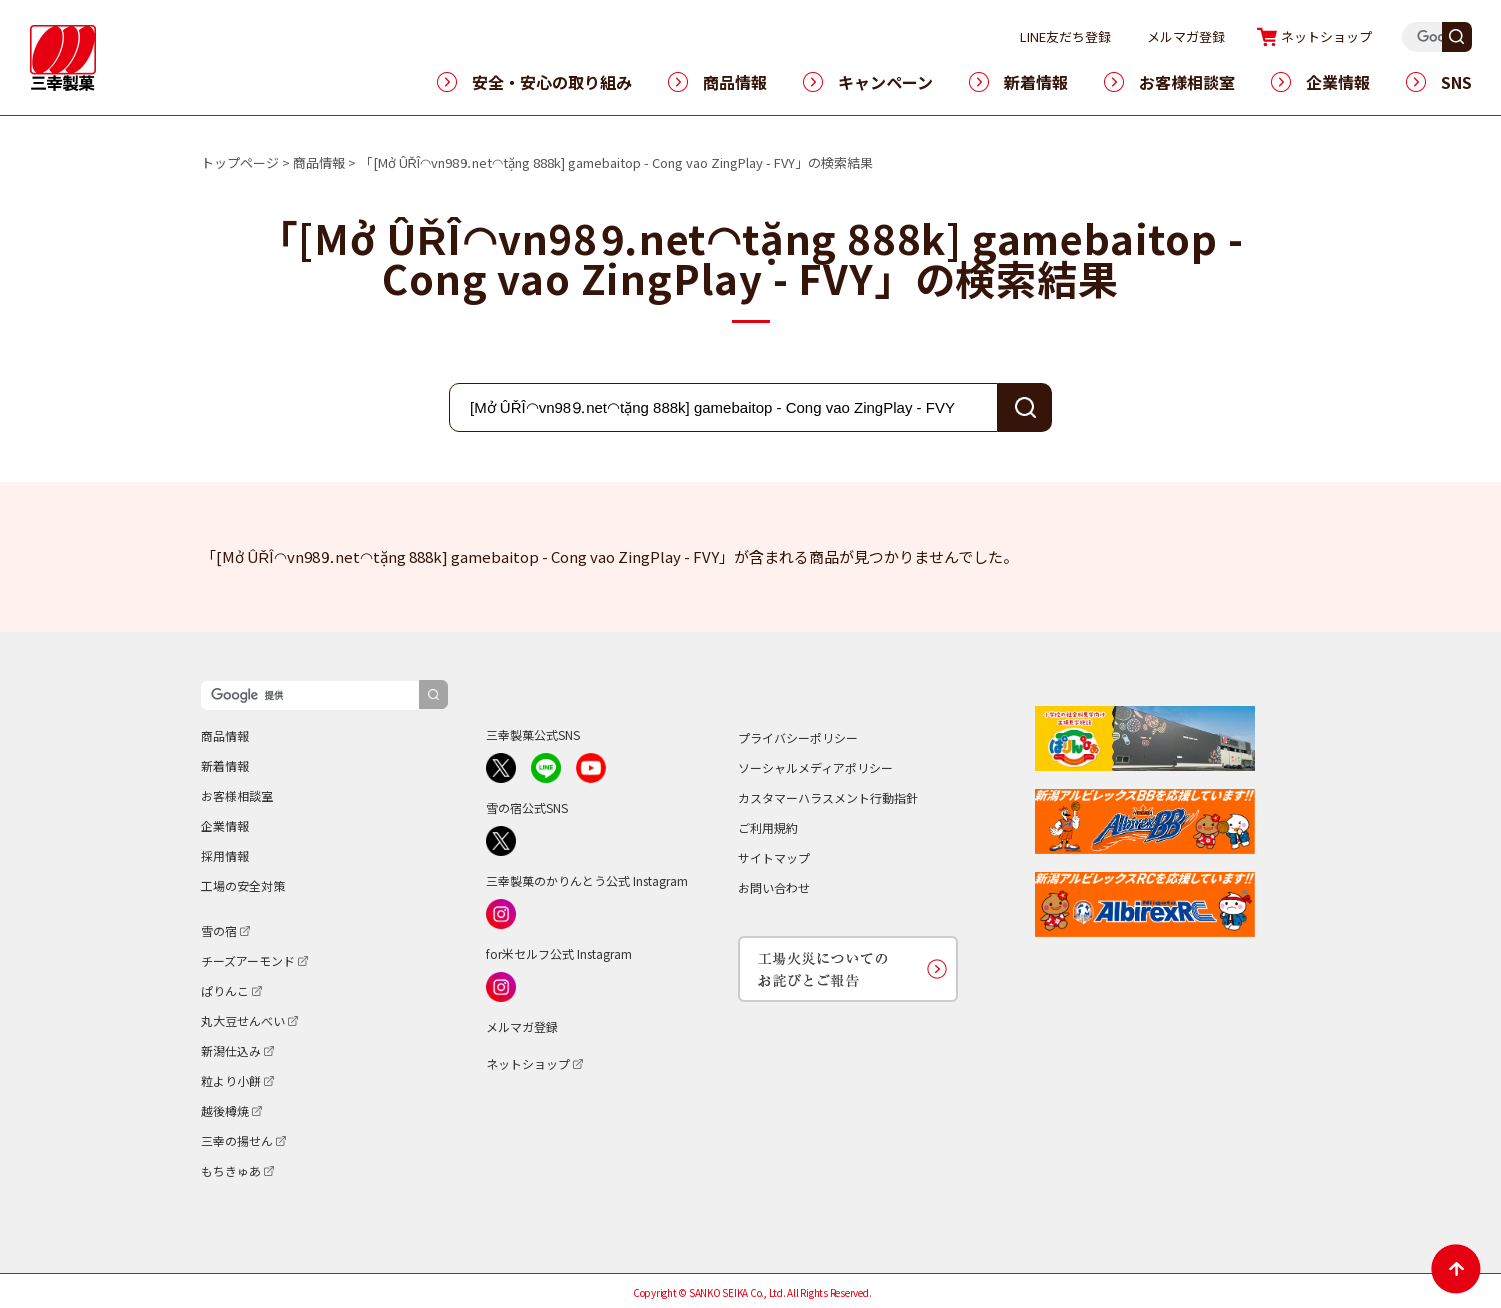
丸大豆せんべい (243, 1020)
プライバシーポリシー (798, 737)
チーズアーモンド (248, 960)
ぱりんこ (225, 990)
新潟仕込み (231, 1050)
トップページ (240, 162)
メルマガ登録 (1226, 36)
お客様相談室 (1187, 82)
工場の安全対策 (243, 885)
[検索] (310, 695)
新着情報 (1036, 82)
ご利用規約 (768, 827)
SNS (1456, 82)
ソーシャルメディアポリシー (815, 767)
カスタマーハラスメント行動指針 (828, 797)
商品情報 (735, 82)
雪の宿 (219, 930)
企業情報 (1338, 82)
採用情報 (225, 855)
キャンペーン (885, 82)
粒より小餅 (231, 1080)
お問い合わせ (774, 887)
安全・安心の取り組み (552, 82)
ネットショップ (1366, 36)
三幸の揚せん (237, 1140)
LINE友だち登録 (1105, 36)
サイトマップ (774, 857)
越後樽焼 (225, 1110)
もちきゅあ (231, 1170)
